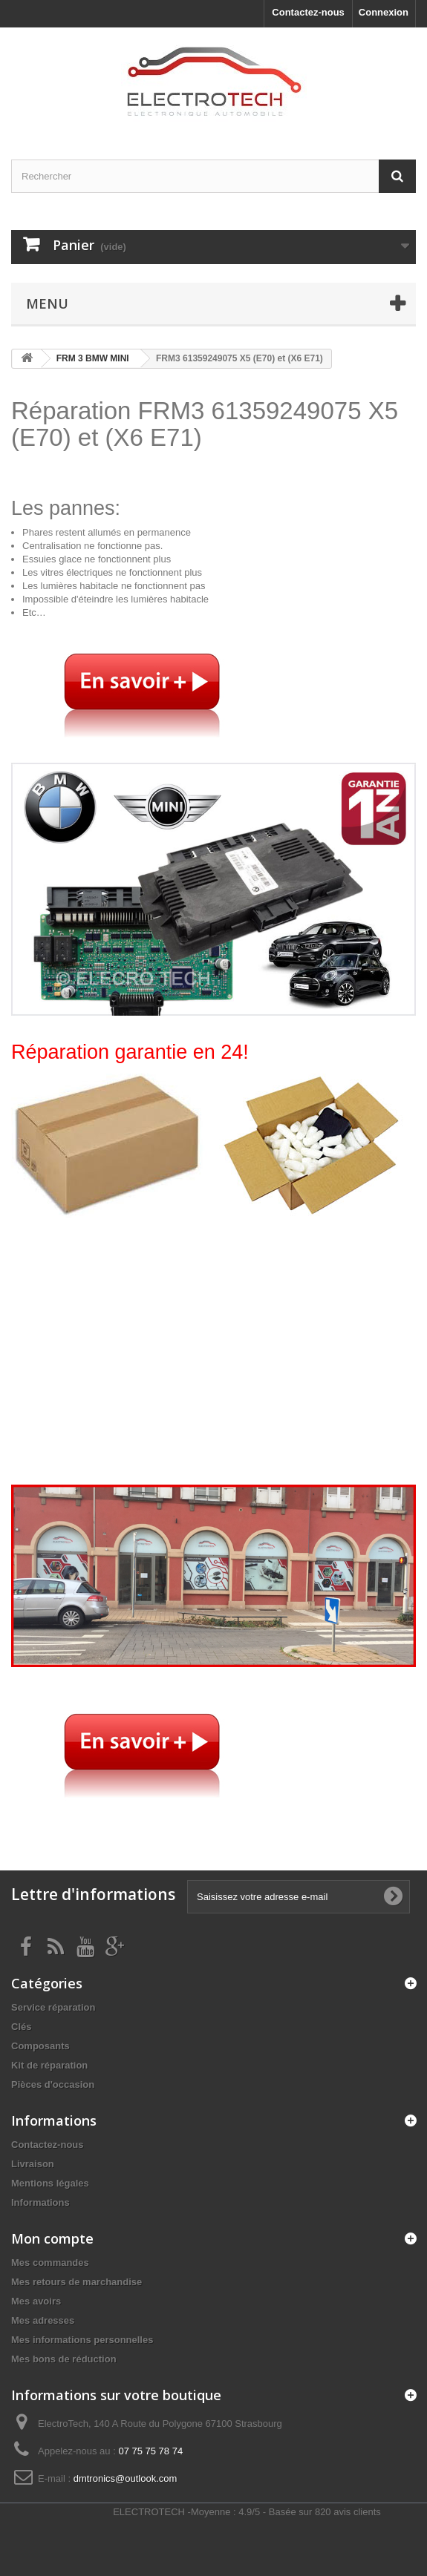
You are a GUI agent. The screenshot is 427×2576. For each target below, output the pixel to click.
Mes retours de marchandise (76, 2281)
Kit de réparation (49, 2065)
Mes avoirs (36, 2301)
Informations (40, 2202)
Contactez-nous (308, 12)
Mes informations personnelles (82, 2339)
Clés (21, 2026)
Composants (40, 2045)
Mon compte (52, 2238)
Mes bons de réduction (64, 2359)
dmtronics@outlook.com (125, 2478)
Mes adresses (42, 2320)
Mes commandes (50, 2262)
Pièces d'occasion (52, 2084)
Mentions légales (50, 2183)
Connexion (383, 12)
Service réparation (53, 2007)
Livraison (32, 2163)
